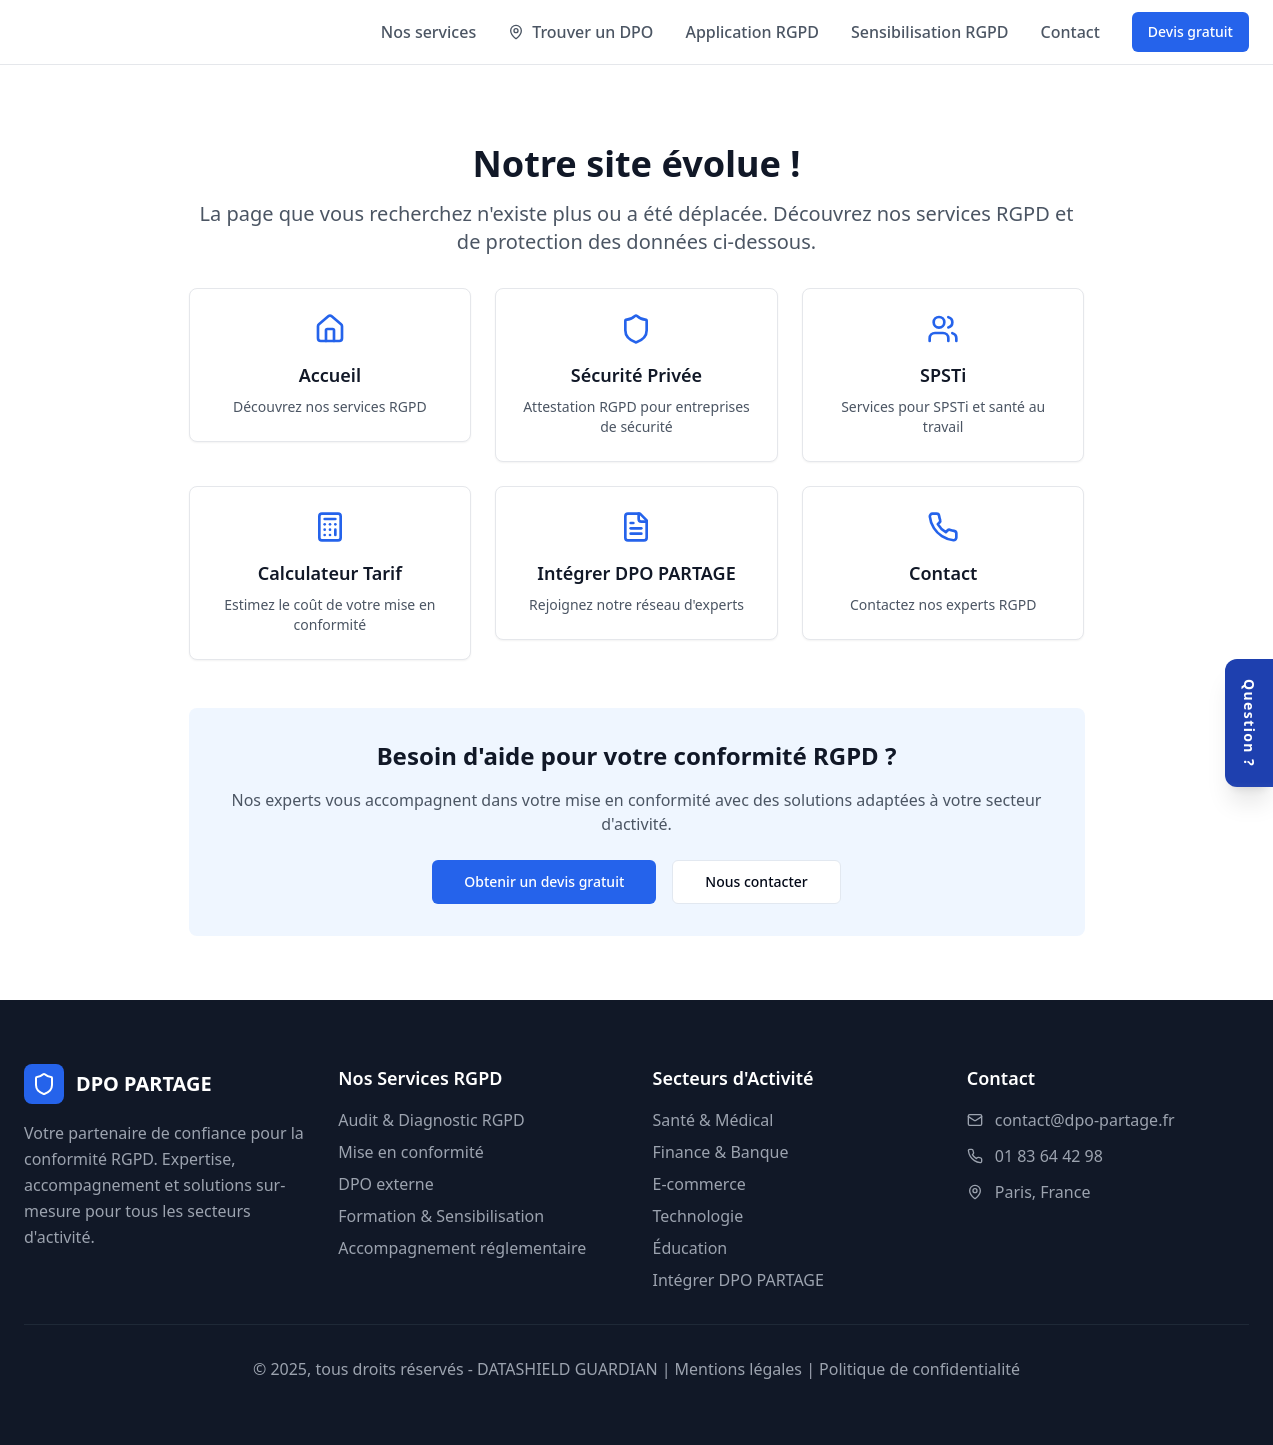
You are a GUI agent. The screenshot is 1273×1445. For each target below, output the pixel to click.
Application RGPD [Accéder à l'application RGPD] (752, 32)
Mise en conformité (411, 1152)
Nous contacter (756, 881)
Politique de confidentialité (919, 1369)
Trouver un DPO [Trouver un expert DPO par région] (580, 32)
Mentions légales (739, 1369)
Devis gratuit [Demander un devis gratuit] (1190, 31)
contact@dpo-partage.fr (1085, 1120)
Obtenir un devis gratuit (544, 881)
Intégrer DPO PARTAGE (738, 1280)
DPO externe (386, 1184)
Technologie (698, 1216)
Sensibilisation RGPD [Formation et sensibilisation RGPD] (930, 32)
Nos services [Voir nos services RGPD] (428, 32)
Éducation (690, 1248)
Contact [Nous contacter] (1070, 32)
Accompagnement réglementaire (462, 1248)
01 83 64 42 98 (1049, 1156)
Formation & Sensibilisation (441, 1216)
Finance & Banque (721, 1152)
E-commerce (699, 1184)
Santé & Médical (713, 1120)
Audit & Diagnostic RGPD (431, 1120)
